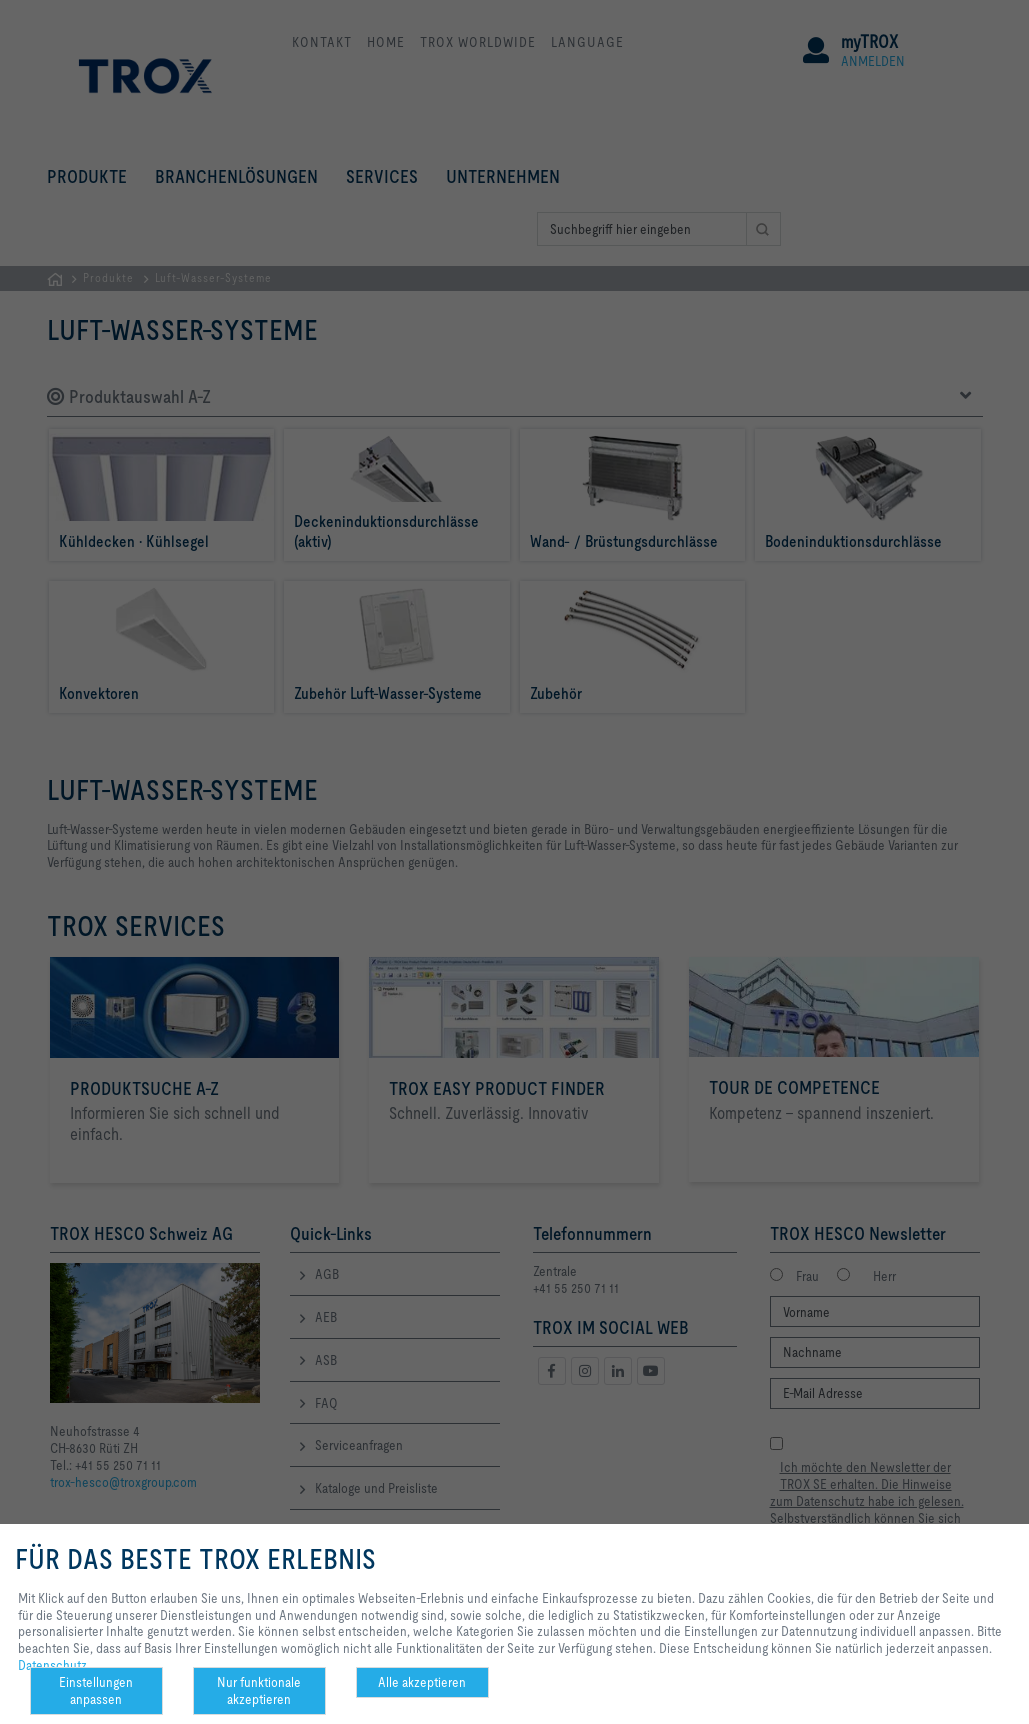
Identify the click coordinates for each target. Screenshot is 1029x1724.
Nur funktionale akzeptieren (259, 1690)
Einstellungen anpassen (96, 1690)
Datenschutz (52, 1665)
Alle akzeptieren (422, 1682)
